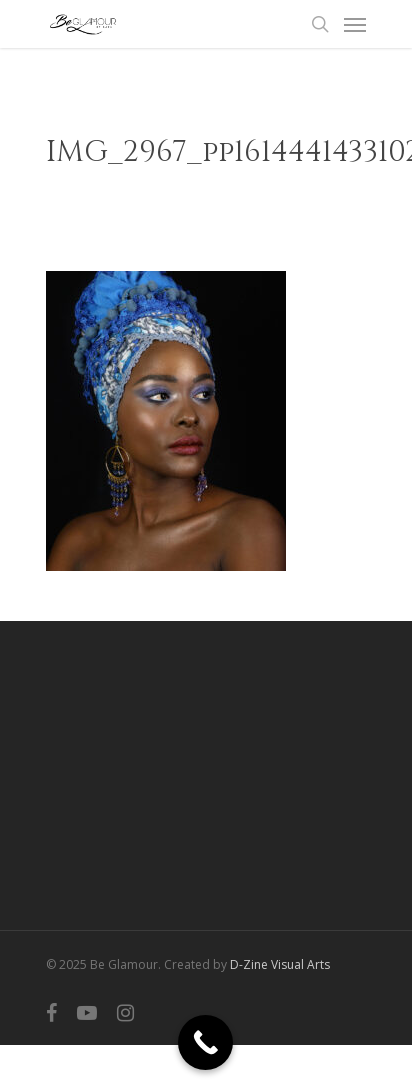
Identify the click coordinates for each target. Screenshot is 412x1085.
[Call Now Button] (205, 1042)
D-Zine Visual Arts (280, 964)
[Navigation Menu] (355, 24)
